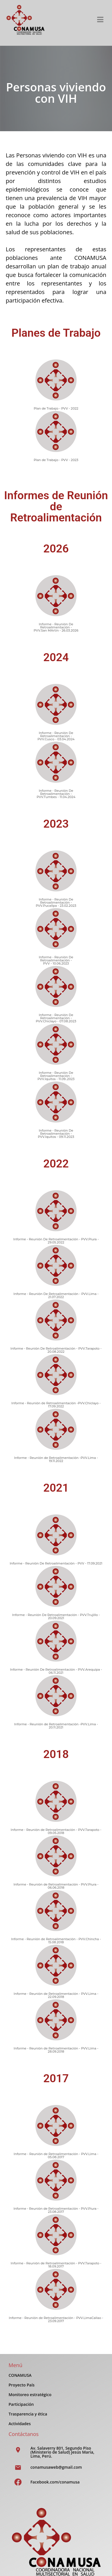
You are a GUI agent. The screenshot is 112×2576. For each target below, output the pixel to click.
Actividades (20, 2423)
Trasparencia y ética (28, 2414)
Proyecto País (22, 2385)
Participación (21, 2404)
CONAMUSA (20, 2375)
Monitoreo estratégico (30, 2394)
